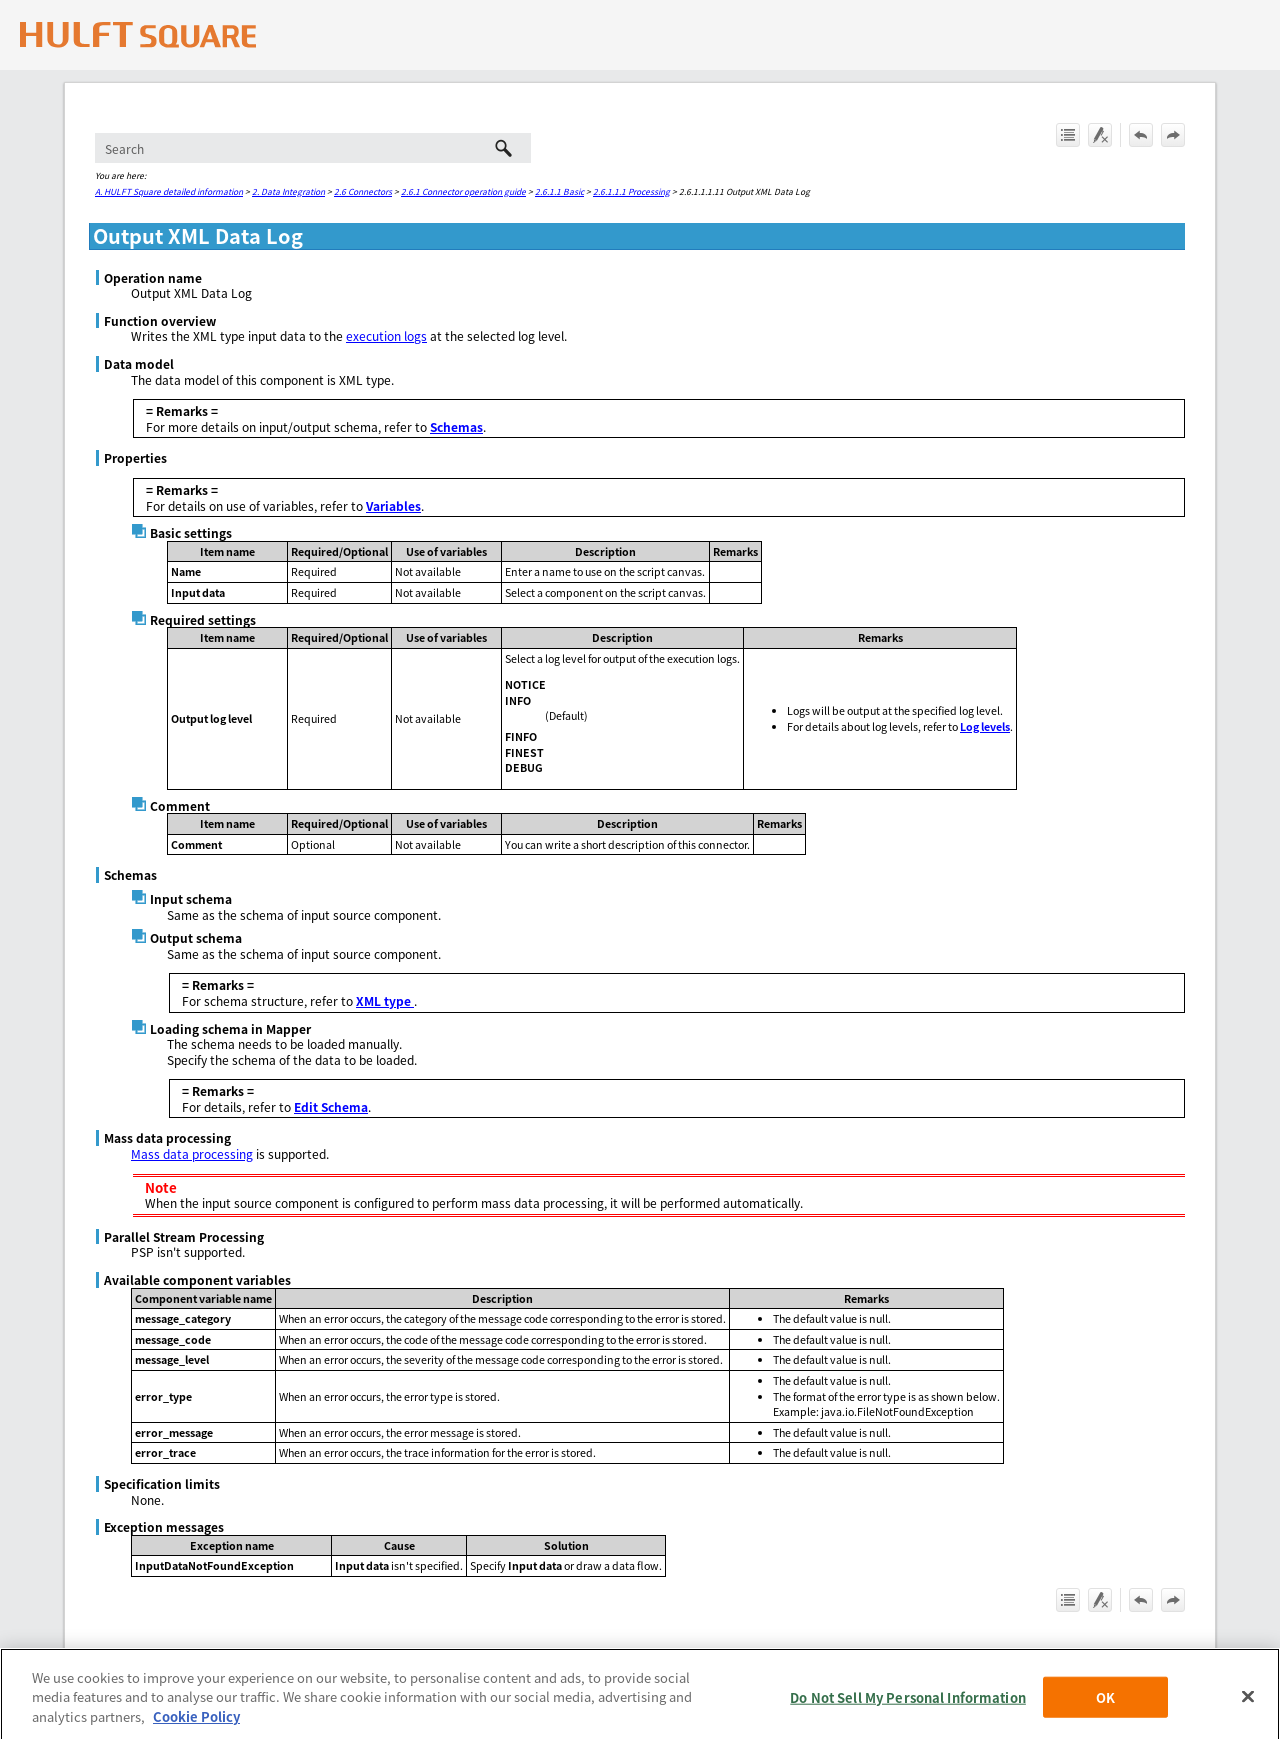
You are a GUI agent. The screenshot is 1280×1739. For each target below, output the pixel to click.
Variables (393, 505)
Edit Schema (331, 1106)
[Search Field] (313, 148)
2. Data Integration (288, 191)
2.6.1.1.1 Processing (631, 191)
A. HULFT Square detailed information (169, 191)
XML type (385, 1000)
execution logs (386, 335)
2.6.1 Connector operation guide (463, 191)
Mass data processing (192, 1153)
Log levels (985, 726)
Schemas (456, 426)
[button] (503, 148)
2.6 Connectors (363, 191)
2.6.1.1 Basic (559, 191)
